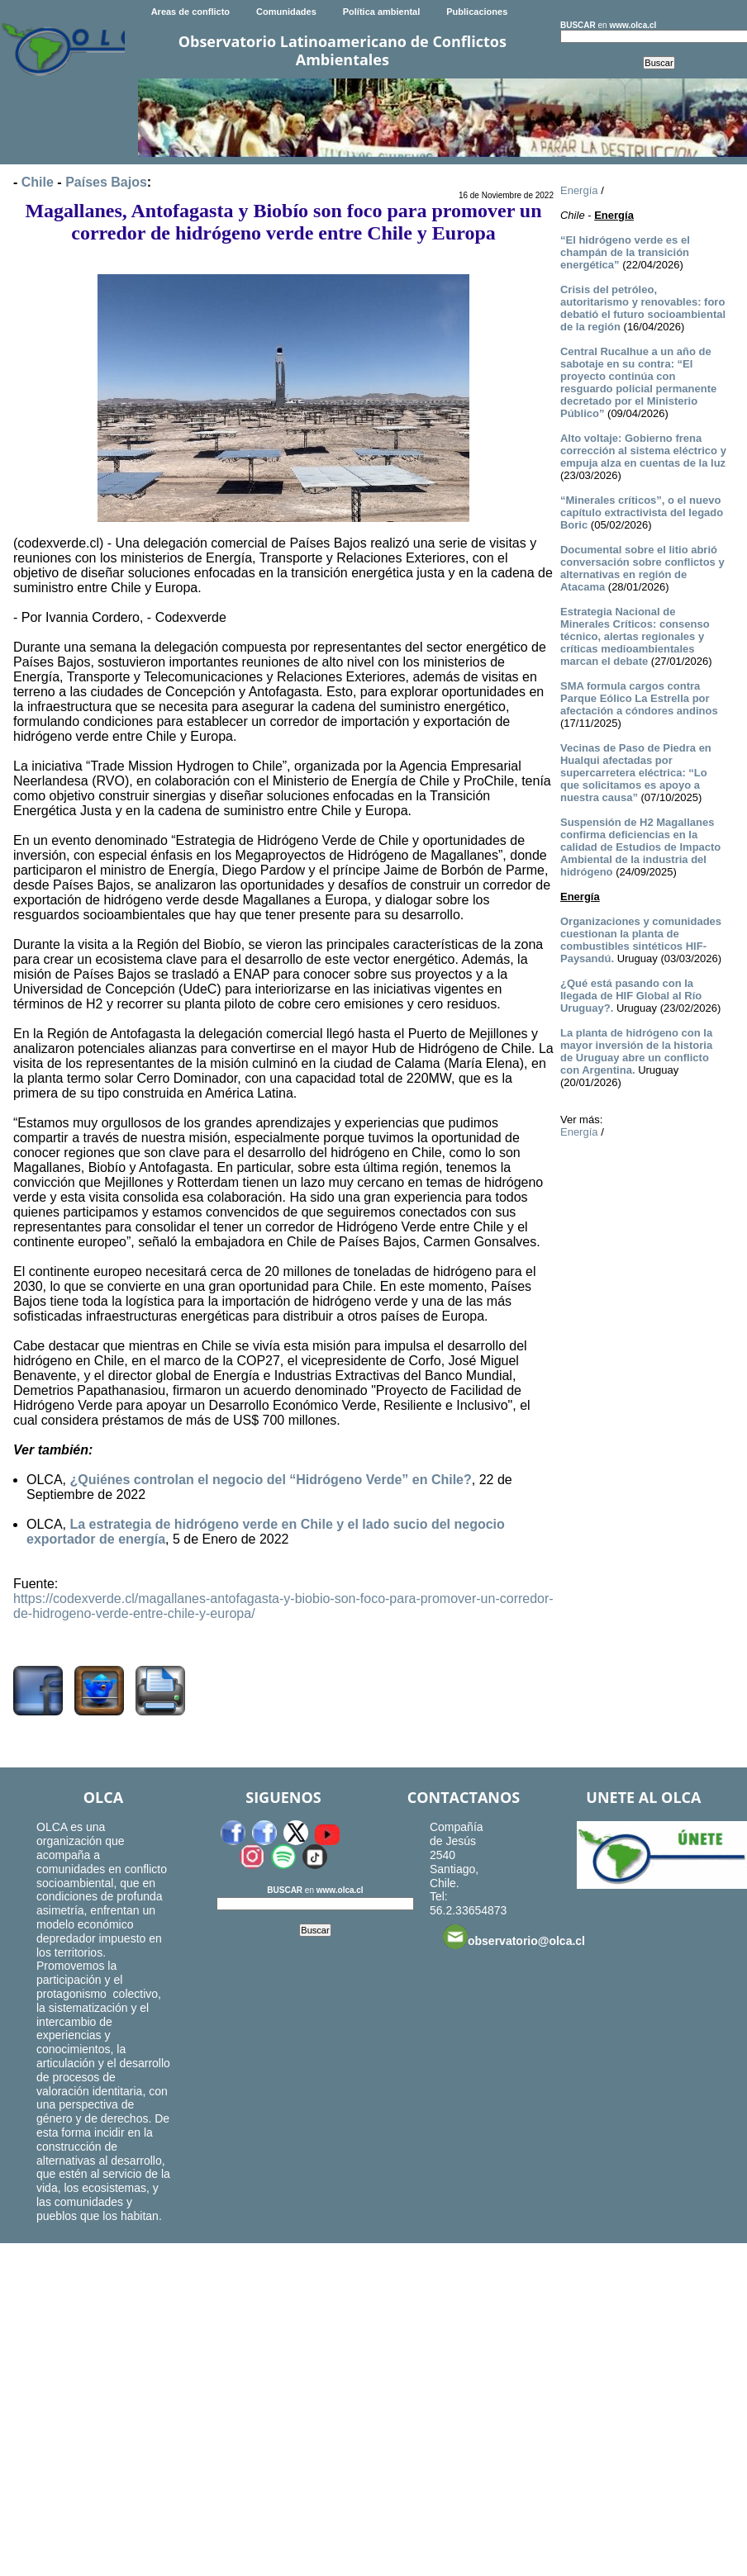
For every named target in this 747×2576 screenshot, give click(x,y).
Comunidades (286, 12)
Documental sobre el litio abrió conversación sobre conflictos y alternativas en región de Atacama (642, 568)
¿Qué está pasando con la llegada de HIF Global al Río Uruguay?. (631, 995)
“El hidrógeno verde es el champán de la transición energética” (625, 252)
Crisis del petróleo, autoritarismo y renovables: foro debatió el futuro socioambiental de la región (643, 308)
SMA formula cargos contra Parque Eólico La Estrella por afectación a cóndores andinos (639, 698)
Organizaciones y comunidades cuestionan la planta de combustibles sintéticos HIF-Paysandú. (640, 940)
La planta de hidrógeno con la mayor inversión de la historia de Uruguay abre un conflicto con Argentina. (636, 1051)
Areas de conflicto (190, 12)
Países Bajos (106, 182)
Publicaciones (476, 12)
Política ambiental (382, 12)
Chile (37, 182)
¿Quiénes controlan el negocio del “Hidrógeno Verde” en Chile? (270, 1480)
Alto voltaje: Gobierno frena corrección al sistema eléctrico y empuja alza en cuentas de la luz (643, 450)
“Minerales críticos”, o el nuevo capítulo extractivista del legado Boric (641, 512)
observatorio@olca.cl (514, 1936)
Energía (579, 190)
